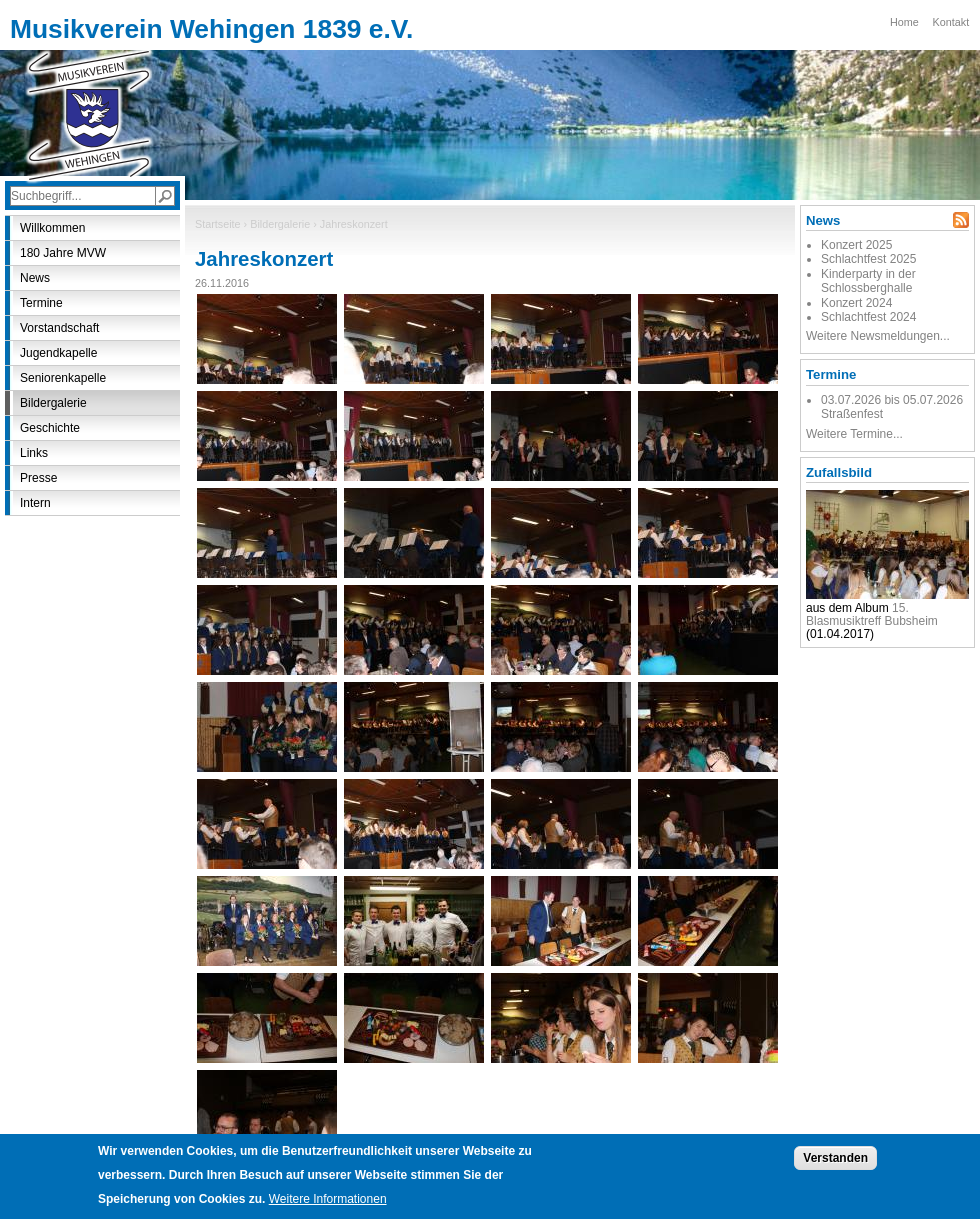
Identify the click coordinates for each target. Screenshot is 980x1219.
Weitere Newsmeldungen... (878, 336)
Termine (41, 303)
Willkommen (52, 228)
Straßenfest (852, 414)
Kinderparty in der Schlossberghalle (868, 281)
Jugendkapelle (58, 353)
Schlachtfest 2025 (868, 259)
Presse (38, 478)
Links (34, 453)
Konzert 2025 (856, 245)
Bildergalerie (280, 224)
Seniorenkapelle (63, 378)
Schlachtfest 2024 (868, 317)
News (35, 278)
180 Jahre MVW (63, 253)
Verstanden (835, 1162)
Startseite (218, 224)
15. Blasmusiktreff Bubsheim (872, 614)
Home (904, 22)
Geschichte (50, 428)
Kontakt (951, 22)
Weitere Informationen (328, 1203)
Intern (35, 503)
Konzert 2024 (856, 303)
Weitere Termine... (854, 434)
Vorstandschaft (59, 328)
